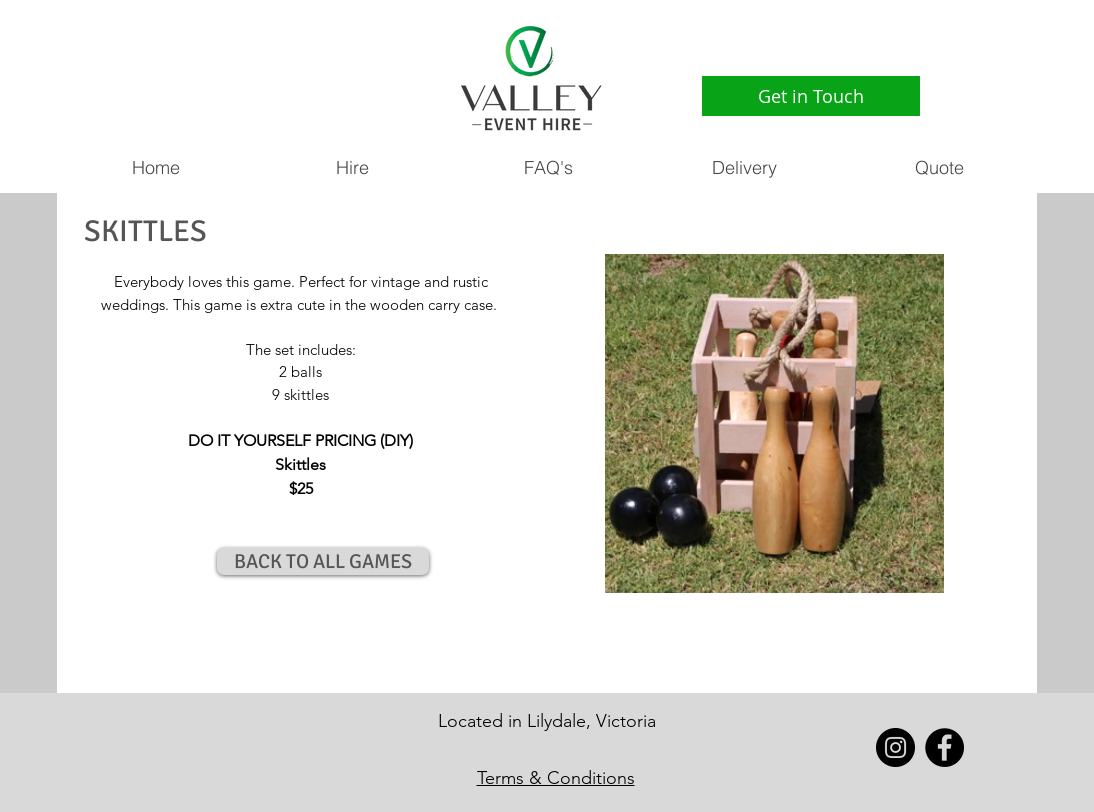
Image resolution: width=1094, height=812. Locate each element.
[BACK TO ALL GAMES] (323, 561)
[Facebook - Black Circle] (944, 747)
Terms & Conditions (556, 778)
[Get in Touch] (811, 96)
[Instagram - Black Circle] (895, 747)
